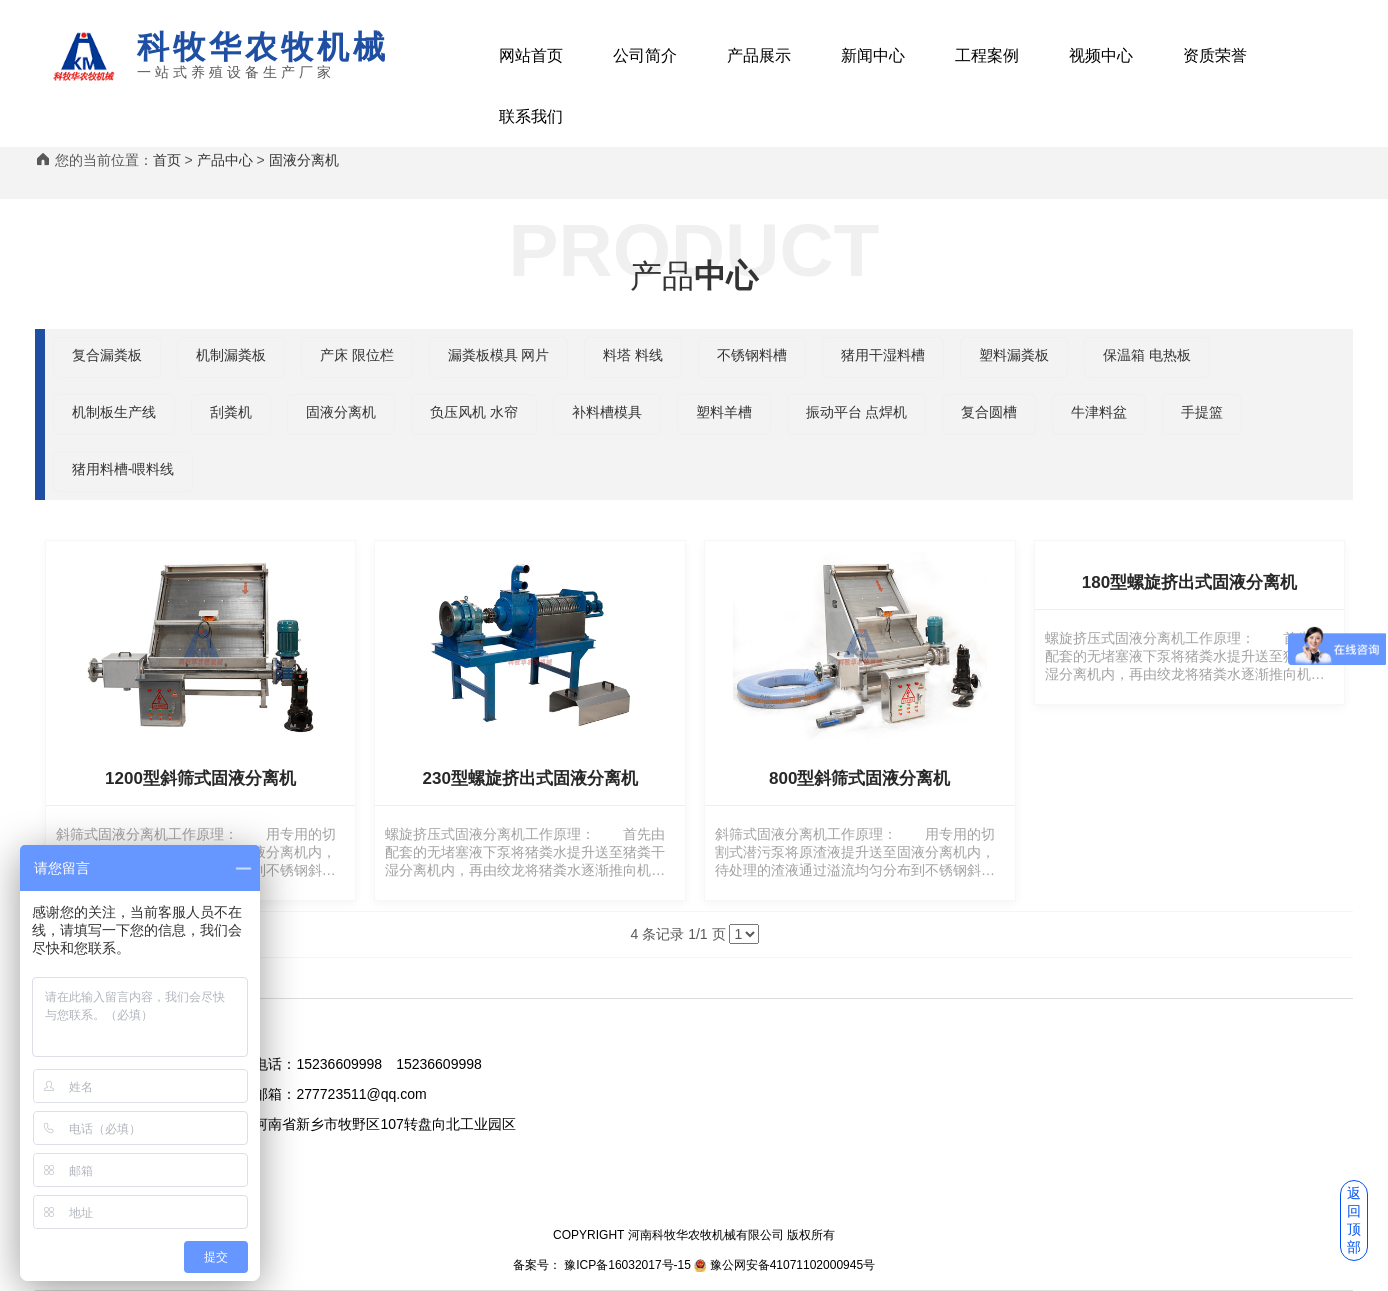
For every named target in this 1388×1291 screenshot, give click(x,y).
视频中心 (1101, 55)
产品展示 (759, 55)
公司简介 (645, 55)
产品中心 (225, 160)
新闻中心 (873, 55)
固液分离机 (304, 160)
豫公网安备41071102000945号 (792, 1265)
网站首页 (531, 55)
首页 (167, 160)
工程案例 (987, 55)
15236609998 (339, 1064)
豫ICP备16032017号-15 (626, 1265)
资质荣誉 (1215, 55)
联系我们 (531, 116)
